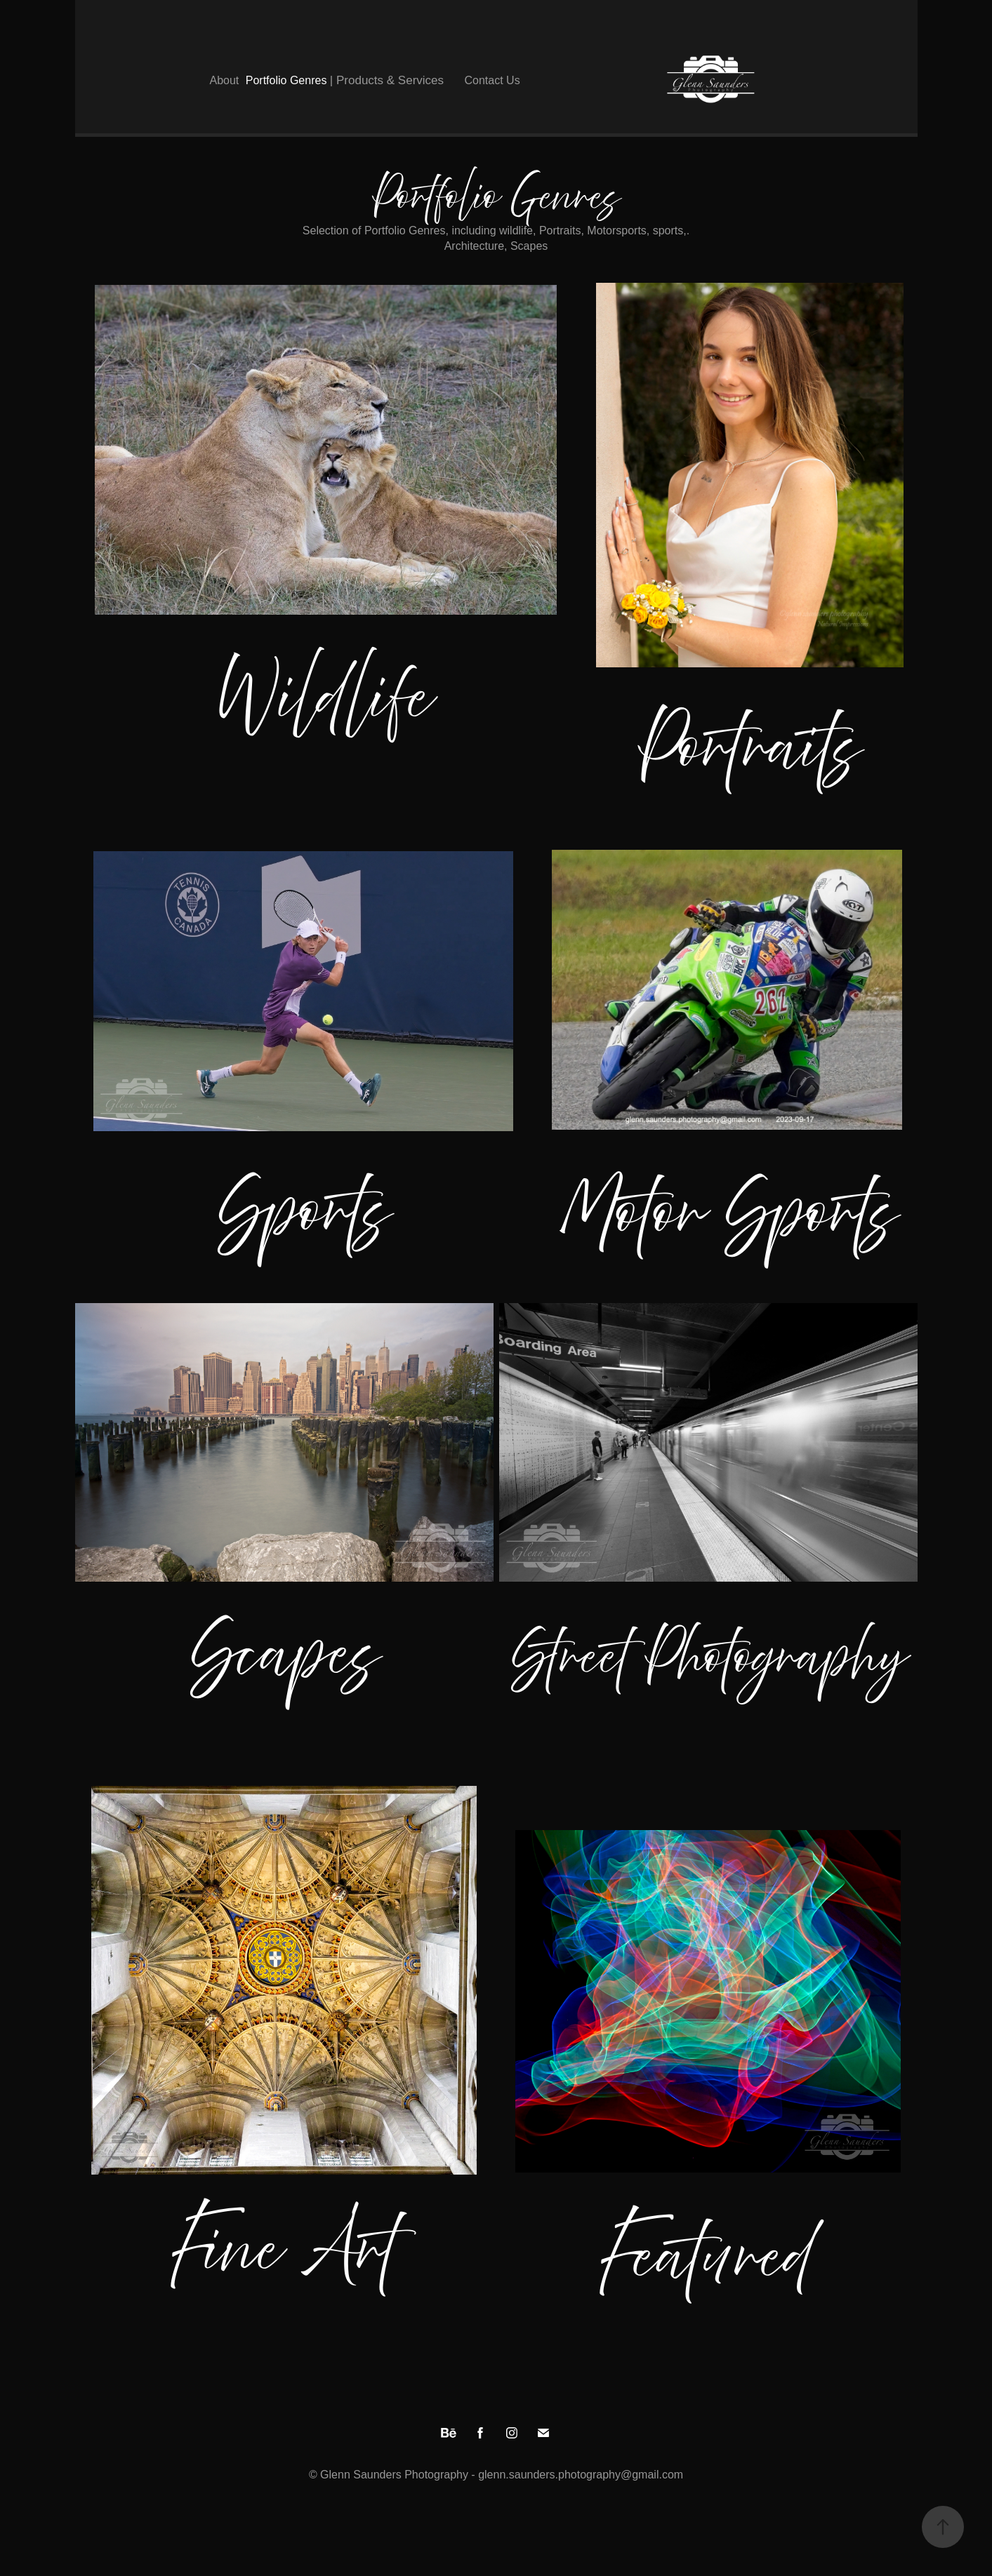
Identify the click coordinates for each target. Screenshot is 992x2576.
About (224, 80)
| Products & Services (387, 80)
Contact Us (492, 80)
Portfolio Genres (286, 80)
